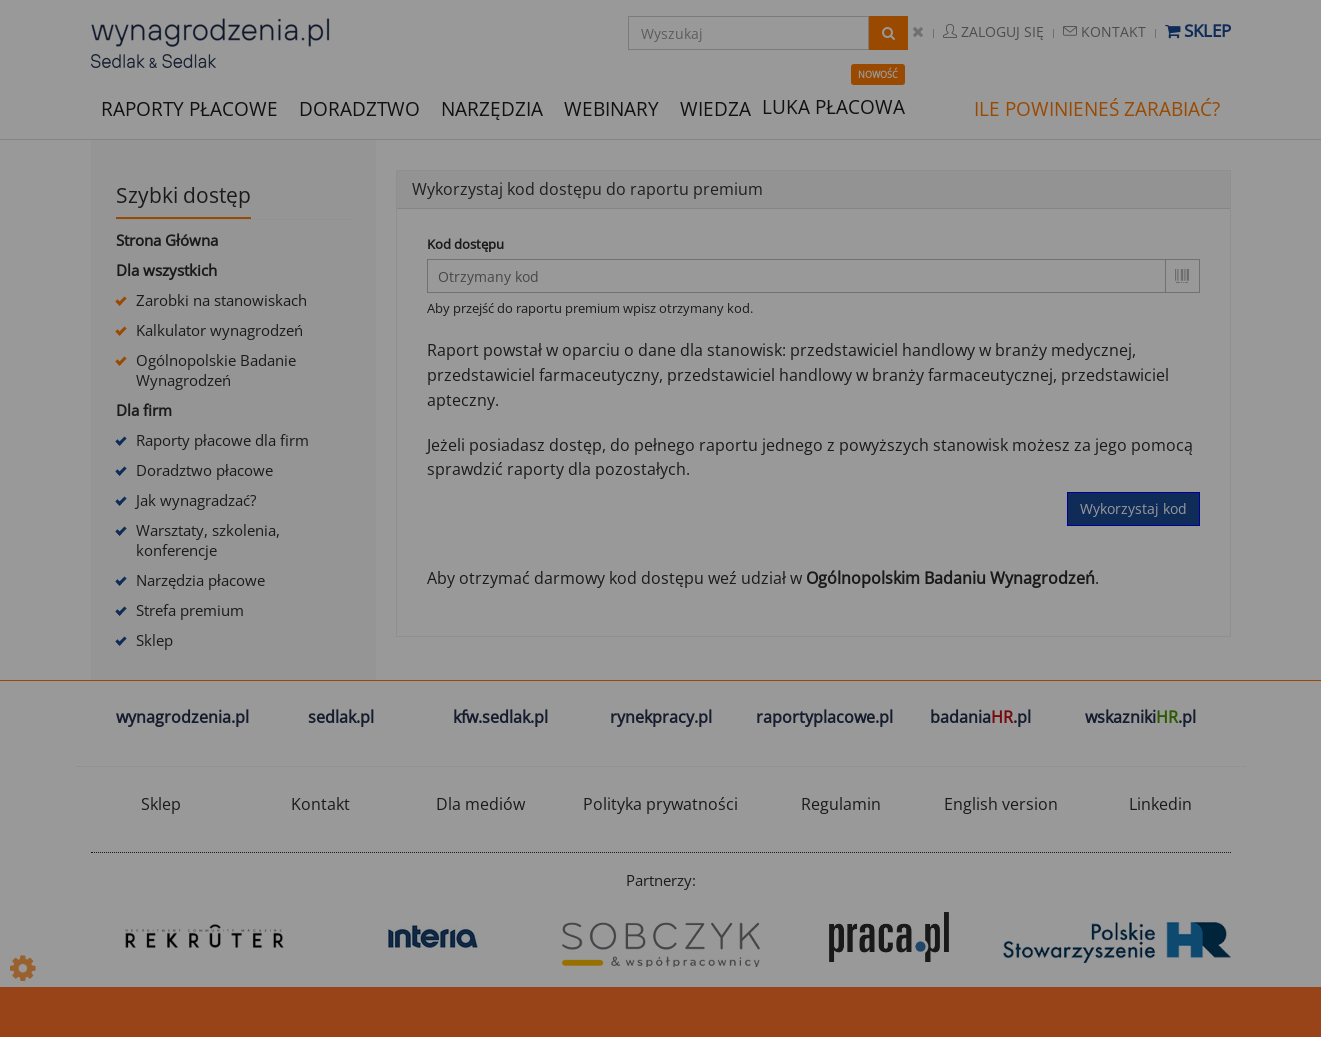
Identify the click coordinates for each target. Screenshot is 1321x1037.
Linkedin (1160, 804)
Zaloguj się (993, 31)
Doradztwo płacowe (204, 470)
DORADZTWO (359, 109)
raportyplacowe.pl (824, 717)
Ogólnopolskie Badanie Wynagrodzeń (216, 370)
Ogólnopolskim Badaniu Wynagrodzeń (950, 578)
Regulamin (841, 804)
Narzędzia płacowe (200, 580)
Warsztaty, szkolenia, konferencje (208, 540)
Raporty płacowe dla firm (222, 440)
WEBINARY (611, 107)
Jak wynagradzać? (196, 500)
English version (1001, 804)
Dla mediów (480, 804)
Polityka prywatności (660, 804)
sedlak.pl (341, 717)
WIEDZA (715, 109)
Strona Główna (167, 240)
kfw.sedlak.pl (500, 717)
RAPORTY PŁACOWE (189, 107)
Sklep (1198, 30)
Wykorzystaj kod (1133, 508)
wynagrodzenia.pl (182, 717)
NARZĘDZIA (492, 107)
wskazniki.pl (1140, 717)
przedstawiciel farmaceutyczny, (545, 375)
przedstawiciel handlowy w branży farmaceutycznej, (862, 375)
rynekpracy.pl (661, 717)
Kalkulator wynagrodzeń (219, 330)
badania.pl (980, 717)
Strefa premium (190, 610)
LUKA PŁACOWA (833, 107)
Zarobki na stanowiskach (221, 300)
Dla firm (144, 410)
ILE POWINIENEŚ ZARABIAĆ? (1097, 109)
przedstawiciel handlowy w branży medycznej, (963, 350)
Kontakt (1104, 31)
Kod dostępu (465, 244)
